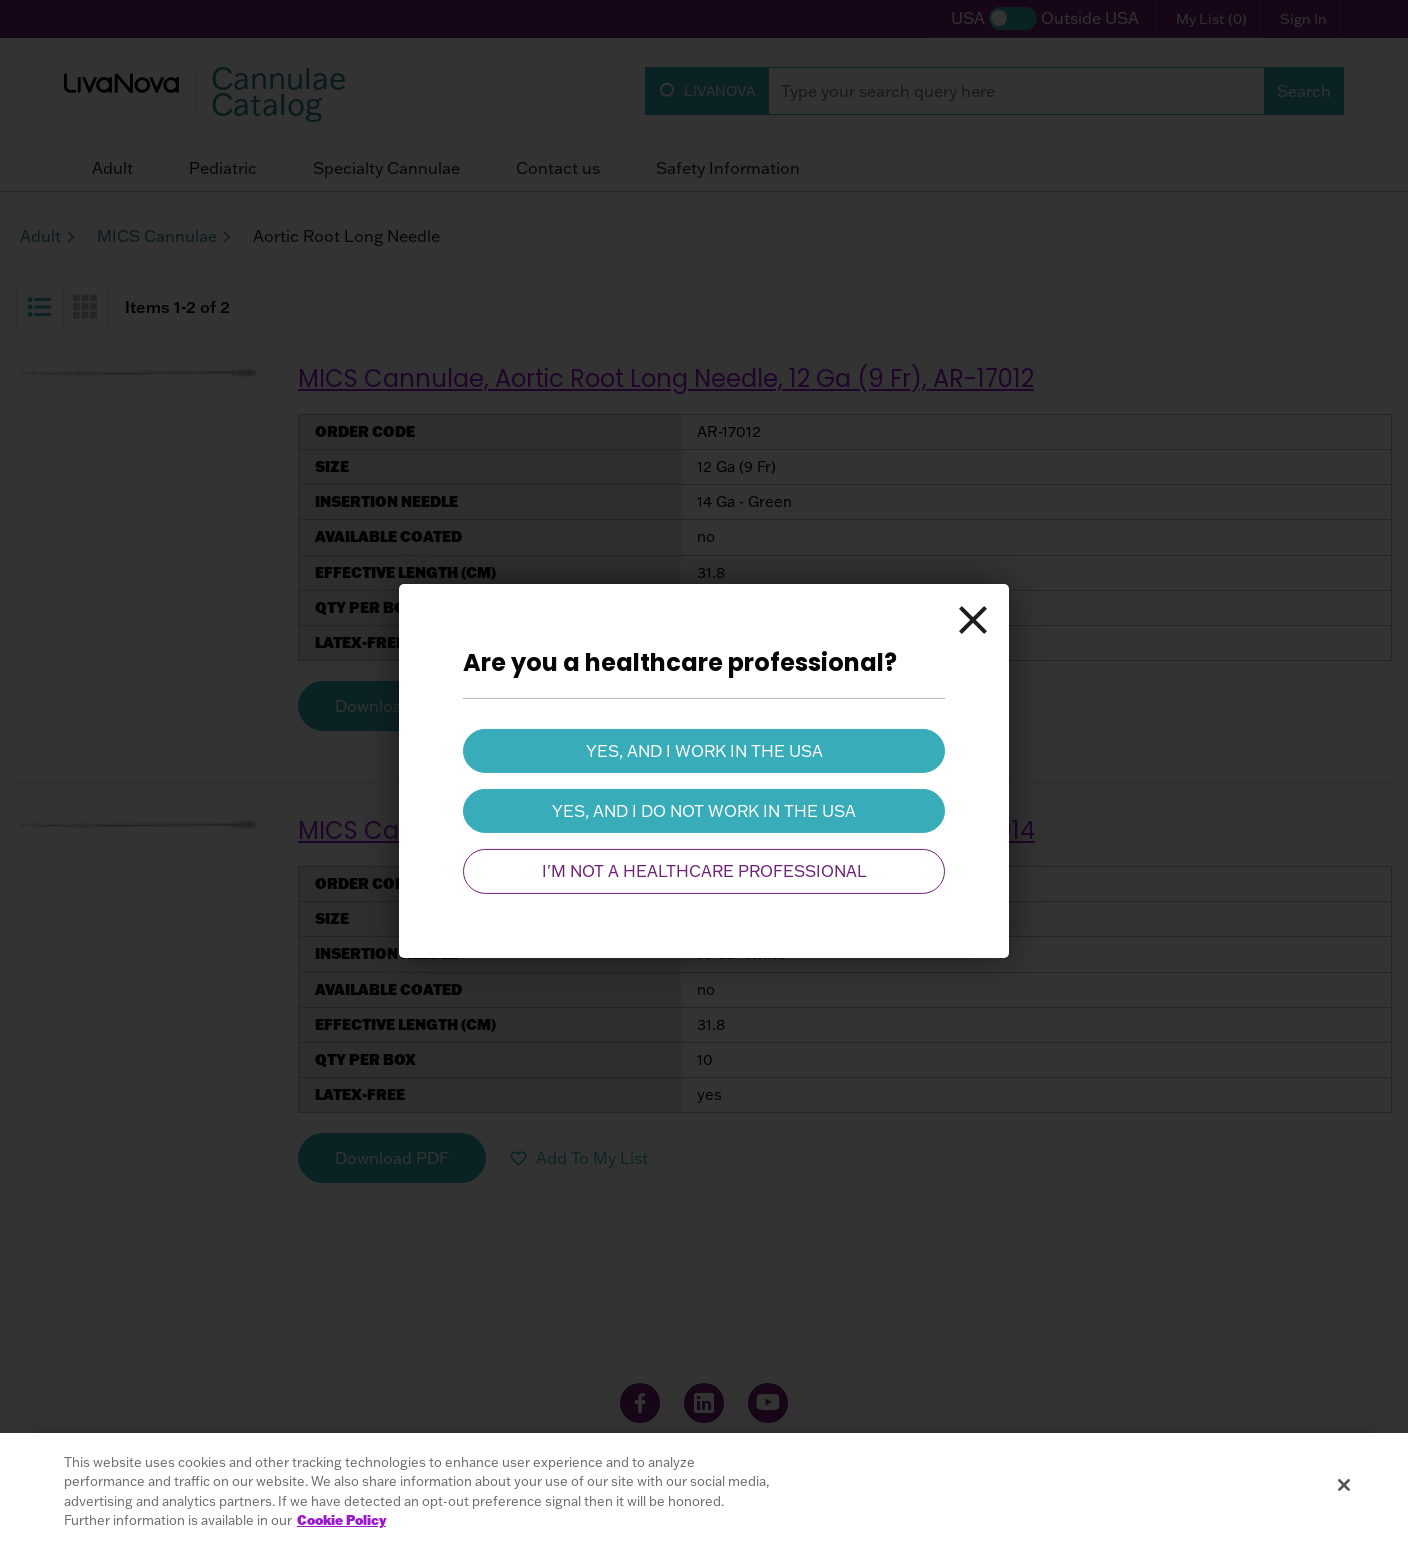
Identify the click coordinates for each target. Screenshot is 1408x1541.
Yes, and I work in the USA (704, 750)
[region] (704, 1487)
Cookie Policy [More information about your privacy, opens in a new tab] (341, 1520)
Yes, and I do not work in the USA (704, 811)
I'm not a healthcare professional (704, 871)
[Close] (973, 619)
